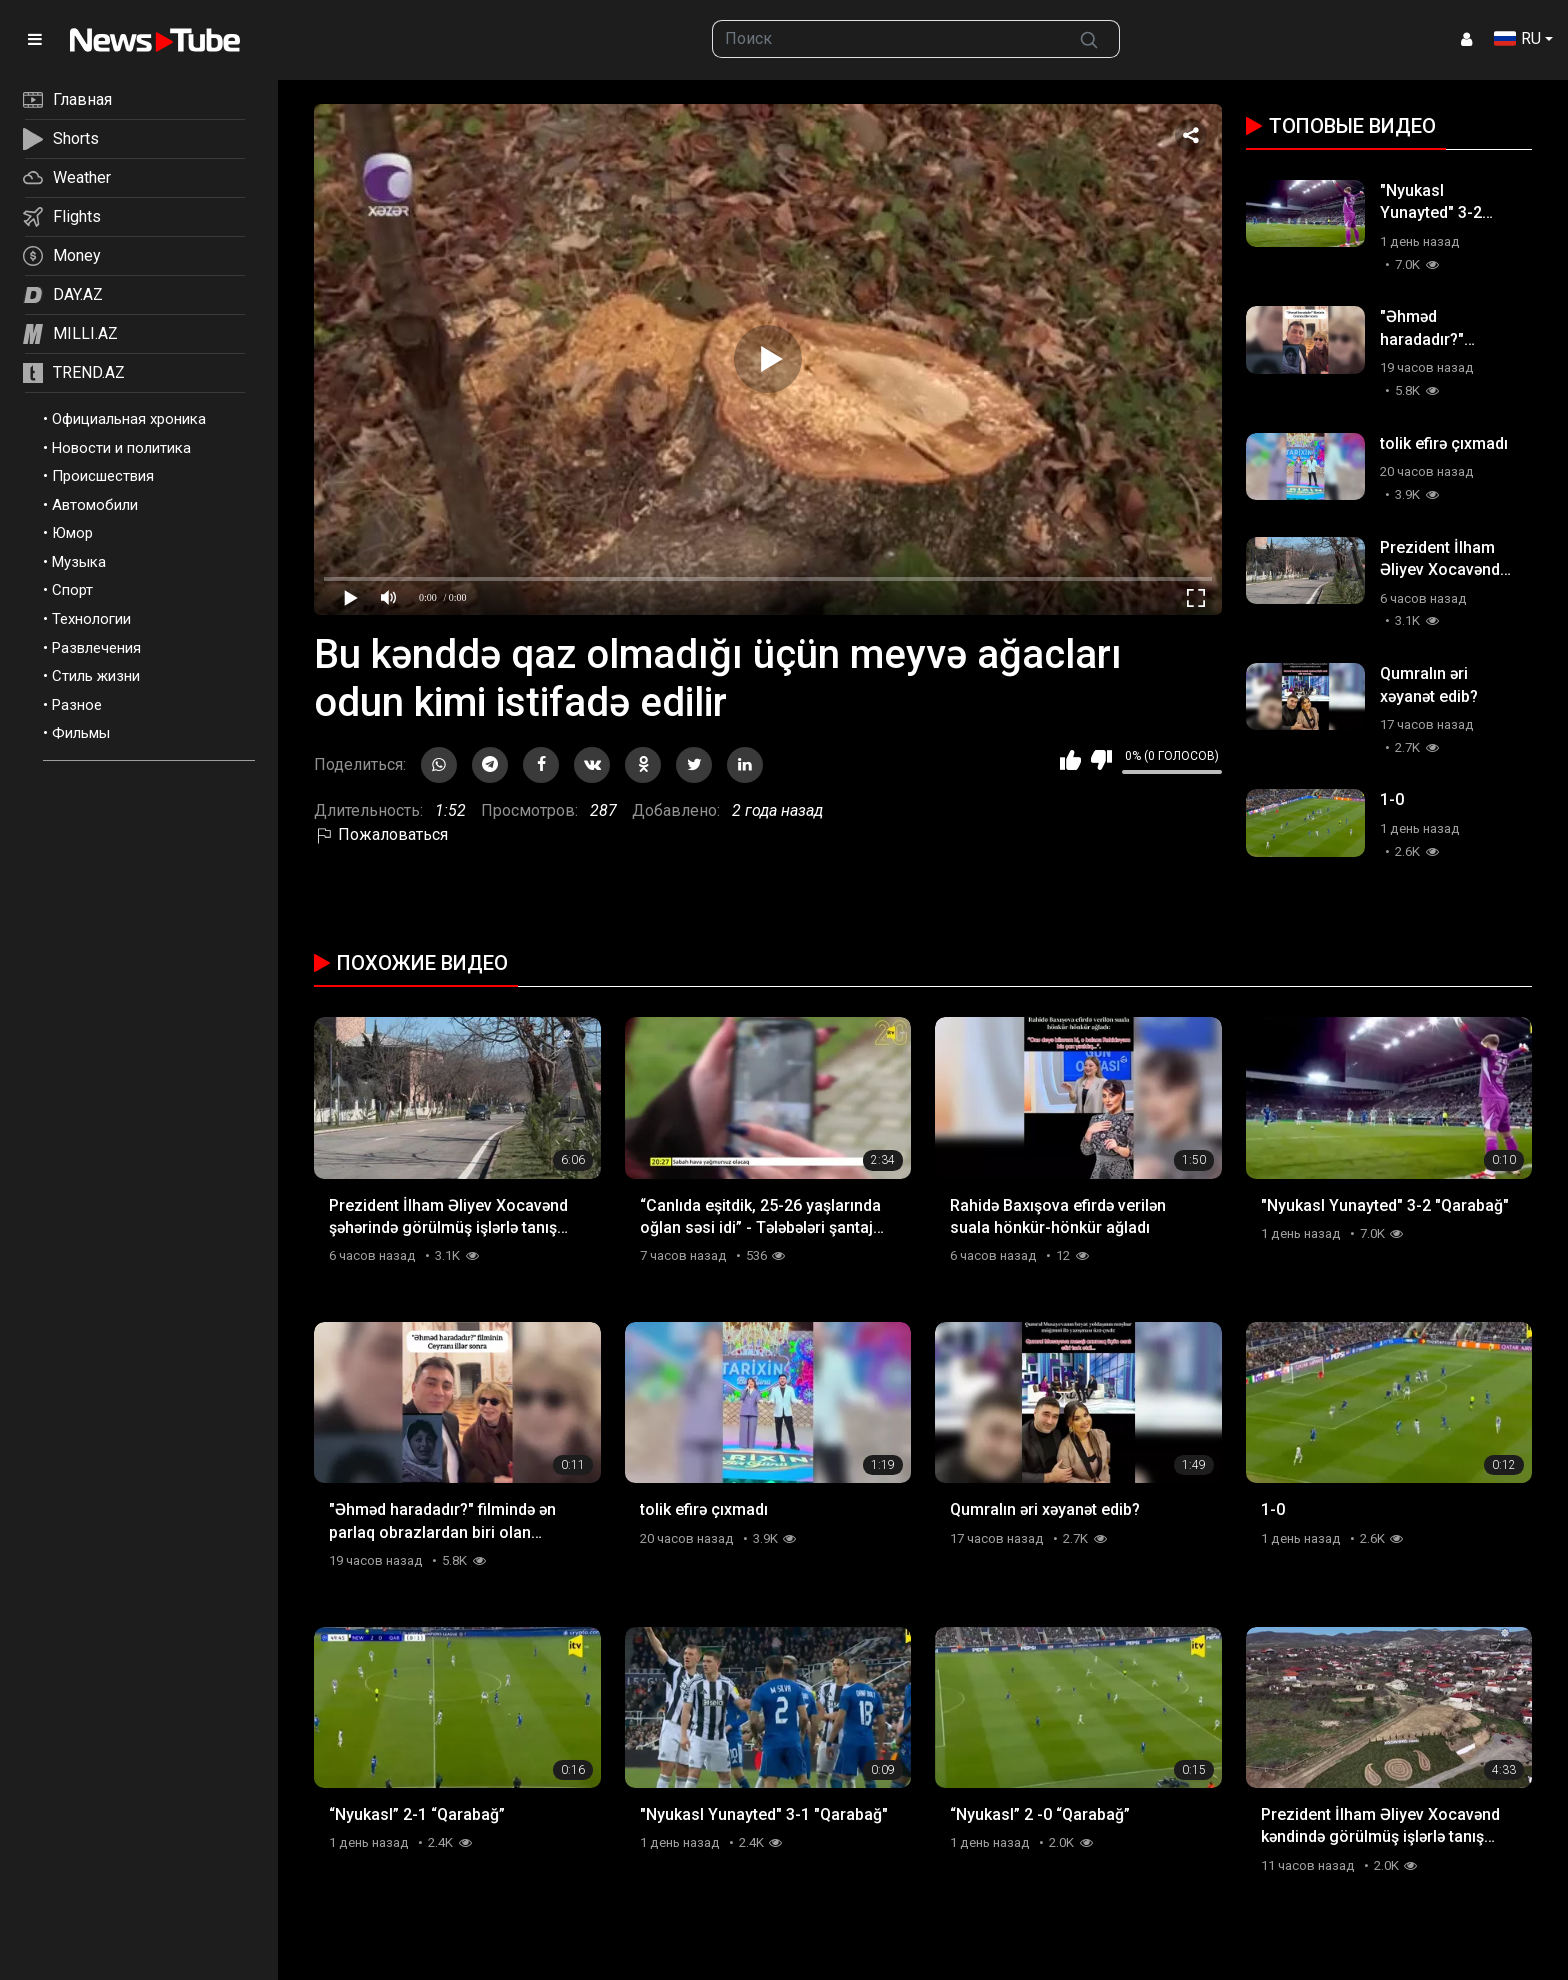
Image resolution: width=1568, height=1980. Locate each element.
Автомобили (95, 505)
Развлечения (96, 648)
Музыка (79, 562)
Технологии (91, 619)
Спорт (72, 590)
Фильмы (81, 733)
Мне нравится (1070, 760)
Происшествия (103, 476)
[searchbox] (886, 39)
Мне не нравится (1101, 760)
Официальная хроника (129, 419)
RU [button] (1517, 38)
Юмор (72, 533)
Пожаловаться (381, 834)
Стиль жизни (96, 676)
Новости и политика (121, 448)
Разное (77, 705)
